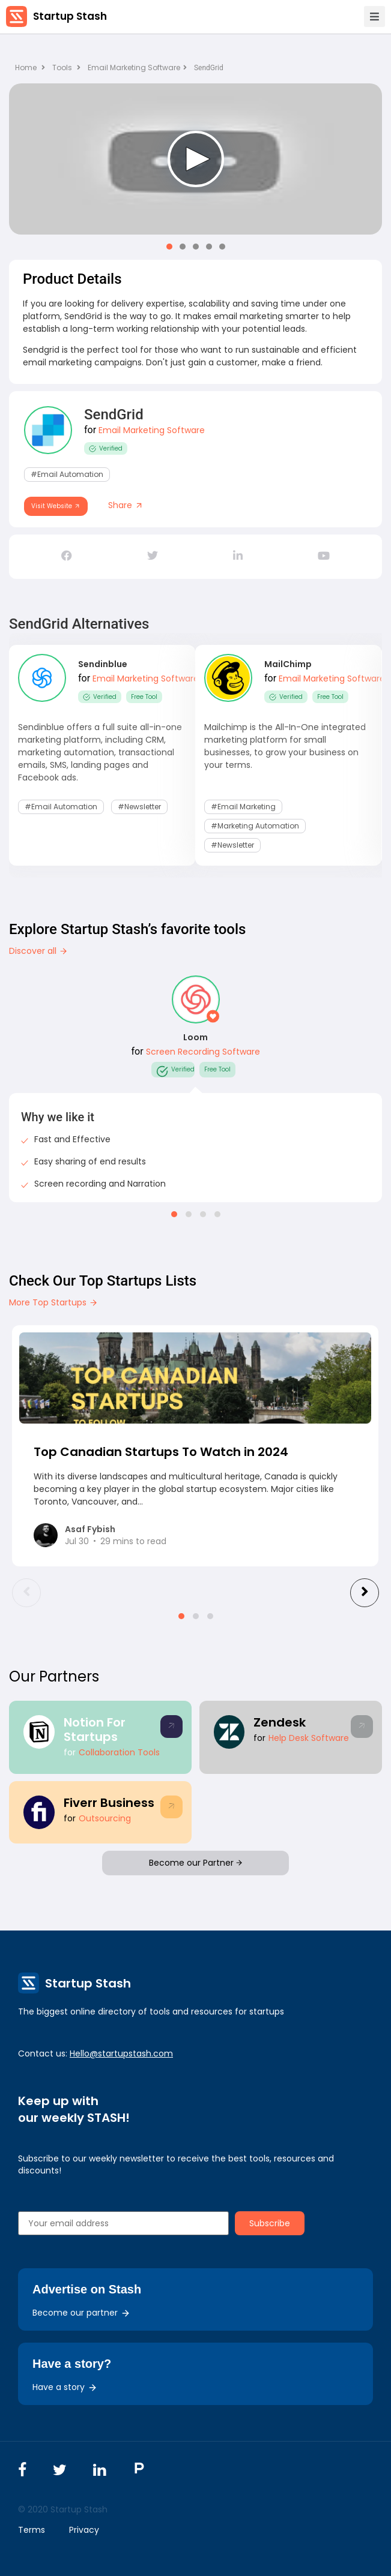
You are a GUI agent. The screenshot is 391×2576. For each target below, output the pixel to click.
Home (30, 67)
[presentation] (26, 1592)
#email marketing (243, 806)
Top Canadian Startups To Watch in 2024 (161, 1451)
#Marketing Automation (255, 826)
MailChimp (288, 664)
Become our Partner (195, 1863)
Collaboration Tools (119, 1752)
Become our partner (81, 2313)
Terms (31, 2530)
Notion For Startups (95, 1729)
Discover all (38, 951)
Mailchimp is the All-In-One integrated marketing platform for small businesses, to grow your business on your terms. (285, 746)
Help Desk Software (308, 1738)
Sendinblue (102, 664)
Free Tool (144, 696)
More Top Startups (53, 1302)
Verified (106, 448)
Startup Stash (70, 16)
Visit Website (55, 506)
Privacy (84, 2530)
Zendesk (279, 1722)
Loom (195, 1037)
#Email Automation (67, 474)
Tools (62, 67)
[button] (169, 247)
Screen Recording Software (203, 1052)
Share (126, 505)
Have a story (64, 2387)
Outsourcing (105, 1818)
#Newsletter (139, 806)
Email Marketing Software (137, 67)
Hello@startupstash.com (121, 2053)
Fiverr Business (109, 1802)
